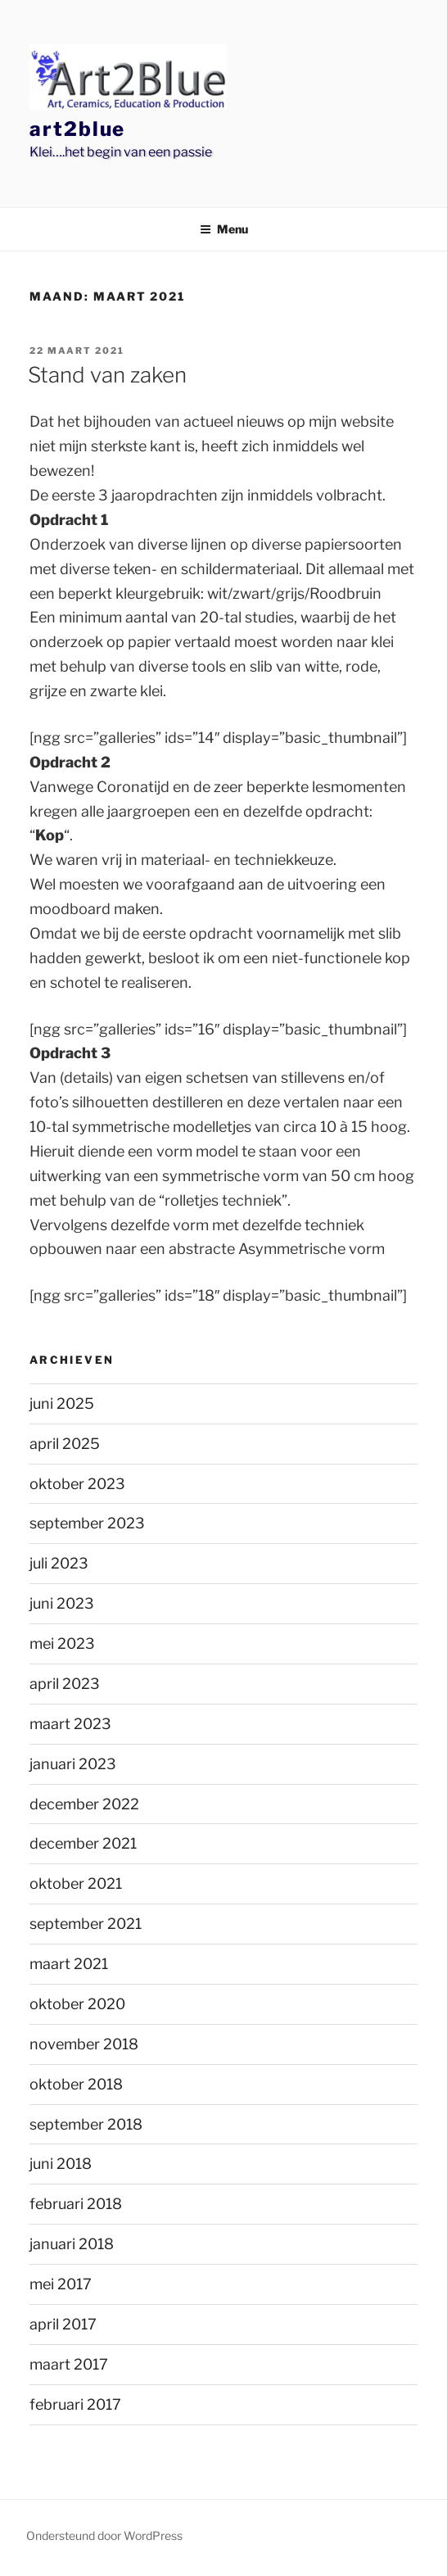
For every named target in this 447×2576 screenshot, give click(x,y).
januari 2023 (72, 1763)
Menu (224, 229)
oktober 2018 (76, 2084)
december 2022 (84, 1804)
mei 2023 (62, 1643)
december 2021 (83, 1843)
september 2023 (87, 1523)
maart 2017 (68, 2364)
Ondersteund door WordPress (104, 2535)
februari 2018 (75, 2203)
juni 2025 (61, 1403)
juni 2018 (60, 2163)
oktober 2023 (77, 1483)
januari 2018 (71, 2243)
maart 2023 (70, 1723)
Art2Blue (77, 129)
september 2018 (85, 2124)
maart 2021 (68, 1963)
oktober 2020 (77, 2003)
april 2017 (63, 2324)
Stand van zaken (107, 374)
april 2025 (64, 1443)
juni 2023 (61, 1603)
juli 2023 (58, 1563)
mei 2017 (60, 2284)
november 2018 (83, 2044)
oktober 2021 (75, 1883)
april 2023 (64, 1683)
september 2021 (85, 1923)
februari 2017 (75, 2404)
